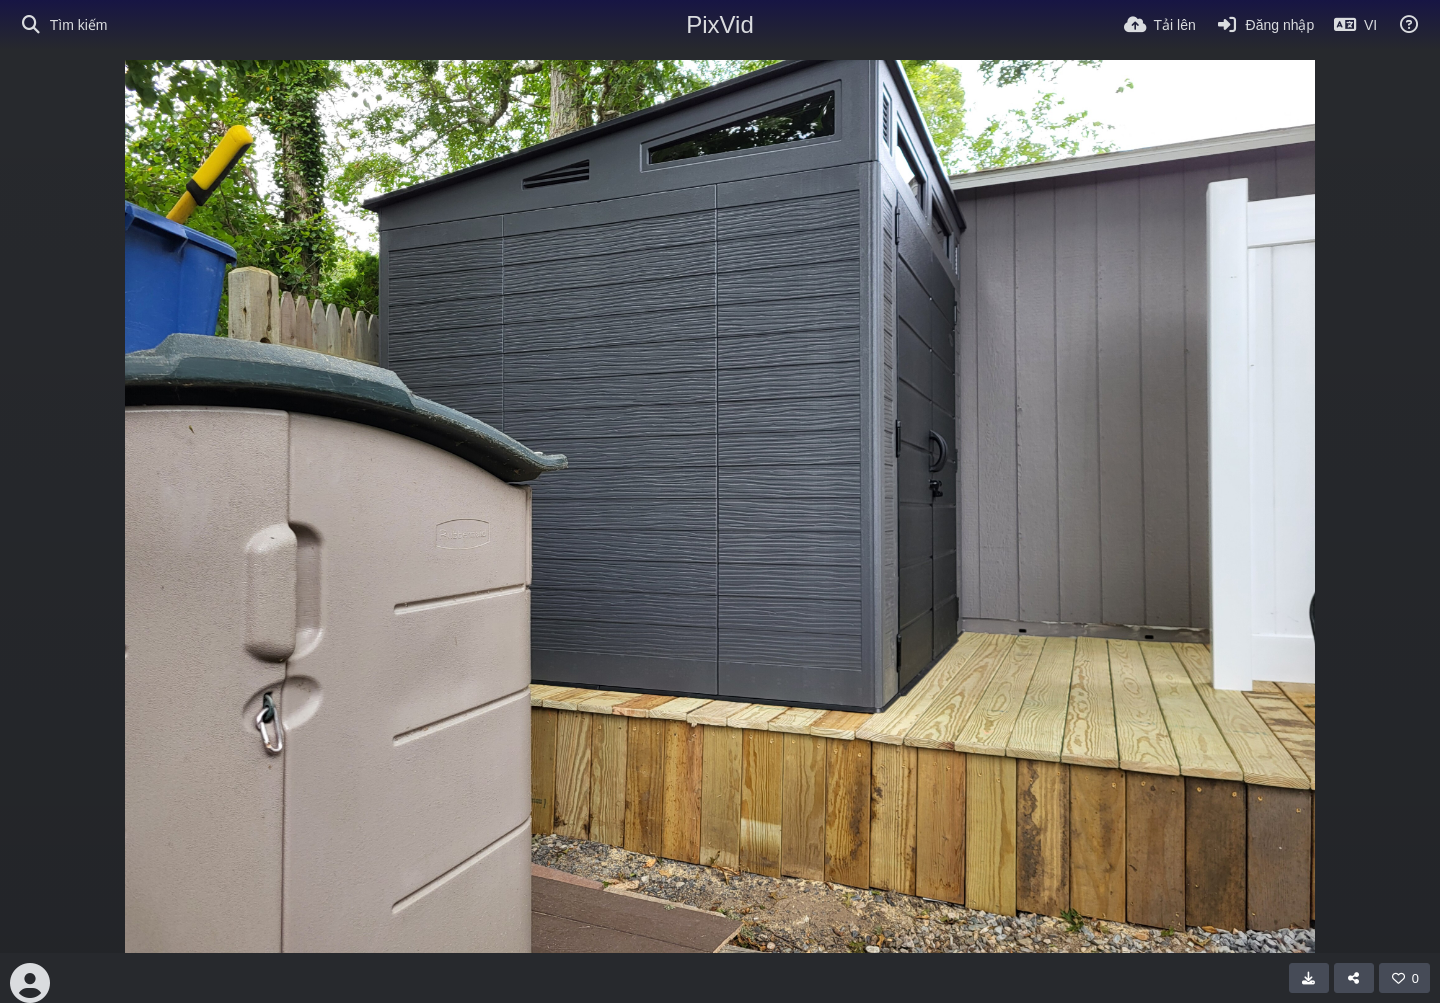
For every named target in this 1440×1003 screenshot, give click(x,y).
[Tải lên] (1160, 25)
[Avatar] (30, 983)
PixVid (720, 24)
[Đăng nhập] (1265, 25)
